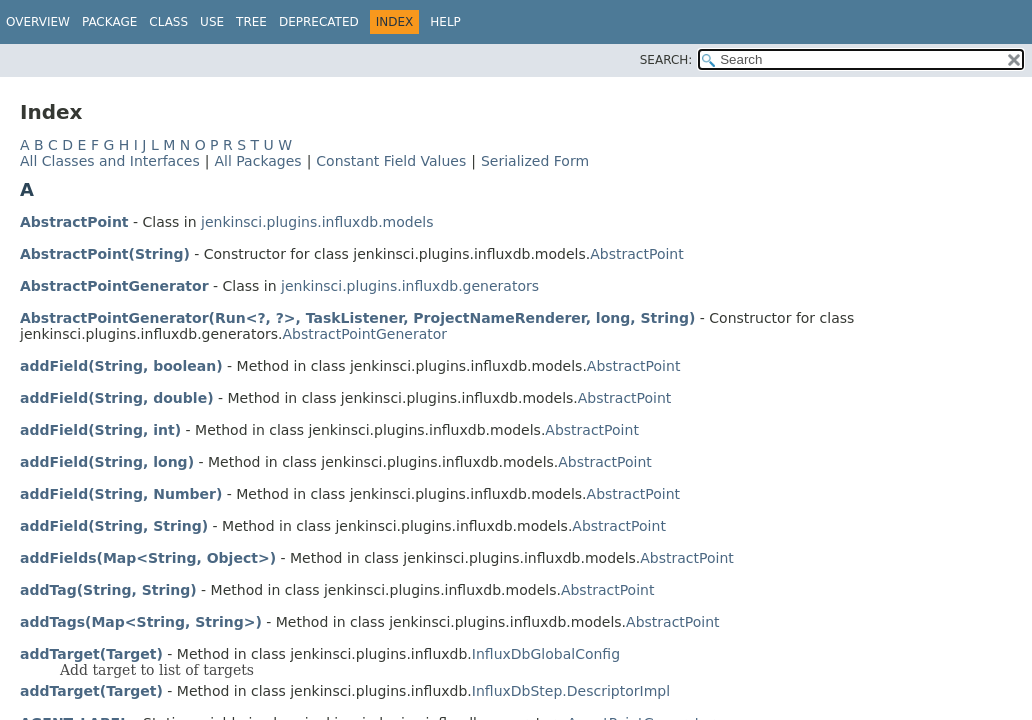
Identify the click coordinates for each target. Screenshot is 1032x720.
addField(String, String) (114, 526)
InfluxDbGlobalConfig (546, 654)
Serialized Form (535, 161)
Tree (251, 22)
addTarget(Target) (91, 654)
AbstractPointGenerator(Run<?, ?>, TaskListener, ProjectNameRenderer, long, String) (357, 318)
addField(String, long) (107, 462)
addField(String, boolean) (121, 366)
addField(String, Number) (121, 494)
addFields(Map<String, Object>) (148, 558)
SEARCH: (666, 60)
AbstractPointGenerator (114, 286)
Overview (38, 22)
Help (445, 22)
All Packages (257, 161)
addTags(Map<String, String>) (141, 622)
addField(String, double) (117, 398)
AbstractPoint (74, 222)
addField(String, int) (100, 430)
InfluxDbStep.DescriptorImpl (571, 691)
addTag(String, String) (108, 590)
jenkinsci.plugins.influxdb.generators (410, 286)
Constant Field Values (391, 161)
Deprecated (319, 22)
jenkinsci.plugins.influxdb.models (317, 222)
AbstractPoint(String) (105, 254)
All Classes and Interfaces (110, 161)
